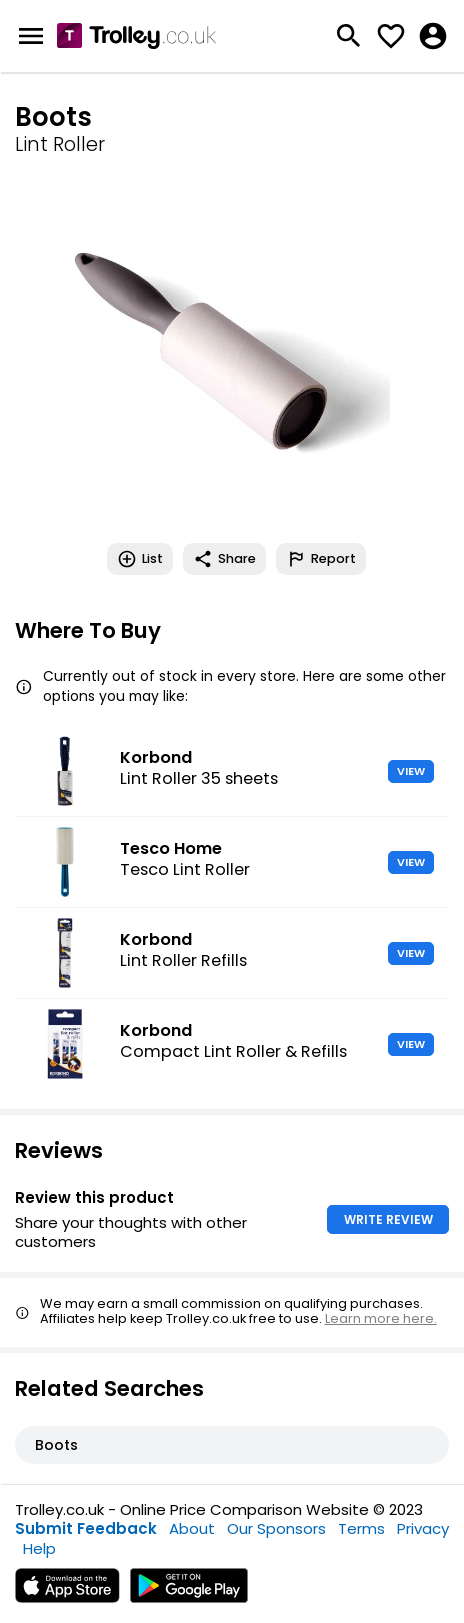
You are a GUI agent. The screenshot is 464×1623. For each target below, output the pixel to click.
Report (321, 559)
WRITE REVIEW (388, 1219)
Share (224, 559)
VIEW (411, 771)
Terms (361, 1528)
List (140, 559)
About (192, 1528)
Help (39, 1548)
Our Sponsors (276, 1528)
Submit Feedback (86, 1528)
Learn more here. (381, 1318)
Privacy (423, 1528)
